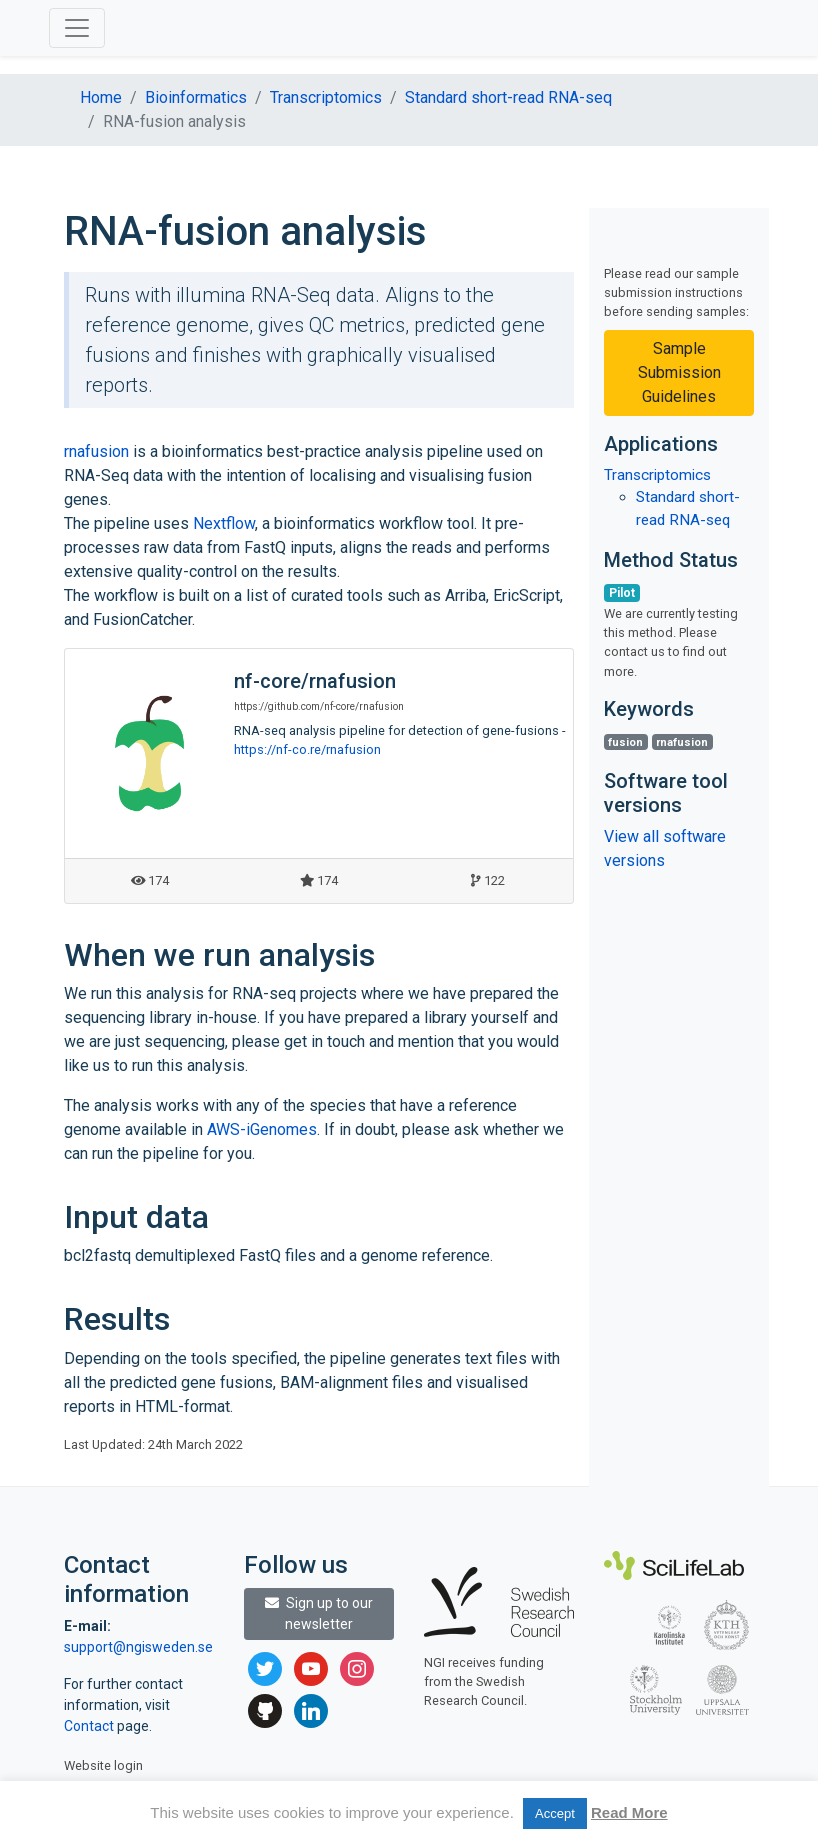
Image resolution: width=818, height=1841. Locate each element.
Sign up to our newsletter (319, 1613)
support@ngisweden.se (138, 1647)
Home (101, 97)
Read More (629, 1812)
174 (150, 880)
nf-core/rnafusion (315, 681)
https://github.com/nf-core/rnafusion (319, 706)
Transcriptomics (326, 97)
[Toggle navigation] (77, 28)
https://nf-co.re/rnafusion (307, 749)
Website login (103, 1765)
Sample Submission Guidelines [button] (679, 372)
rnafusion (96, 451)
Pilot (622, 593)
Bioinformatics (196, 97)
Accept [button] (555, 1813)
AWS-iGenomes (262, 1129)
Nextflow (224, 523)
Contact (90, 1726)
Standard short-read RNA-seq (508, 97)
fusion (625, 742)
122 (488, 880)
